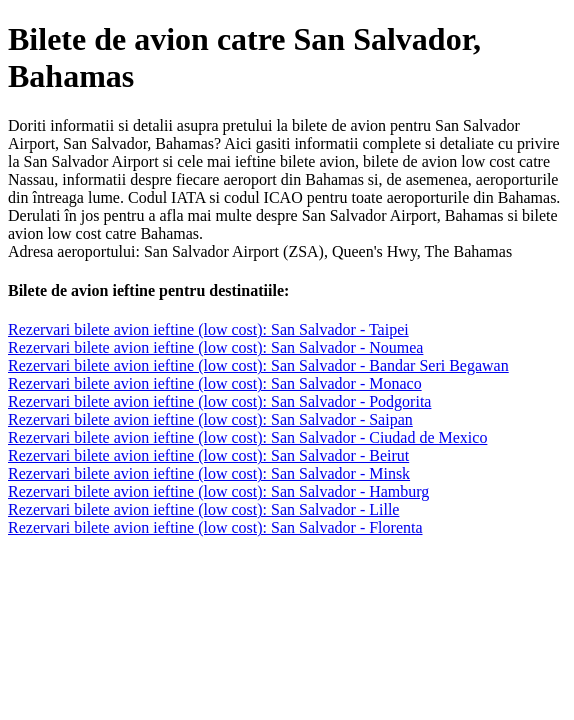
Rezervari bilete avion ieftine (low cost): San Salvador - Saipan (210, 419)
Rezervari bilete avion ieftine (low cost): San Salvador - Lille (203, 509)
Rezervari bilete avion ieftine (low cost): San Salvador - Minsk (209, 473)
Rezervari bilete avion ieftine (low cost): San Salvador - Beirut (208, 455)
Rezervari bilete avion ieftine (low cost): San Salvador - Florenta (215, 527)
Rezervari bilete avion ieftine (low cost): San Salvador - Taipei (208, 329)
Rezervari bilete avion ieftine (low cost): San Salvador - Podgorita (219, 401)
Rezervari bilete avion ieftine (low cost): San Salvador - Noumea (215, 347)
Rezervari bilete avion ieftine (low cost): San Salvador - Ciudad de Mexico (247, 437)
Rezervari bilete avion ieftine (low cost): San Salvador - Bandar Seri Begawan (258, 365)
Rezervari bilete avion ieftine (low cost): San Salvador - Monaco (215, 383)
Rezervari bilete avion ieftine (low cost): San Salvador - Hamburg (218, 491)
